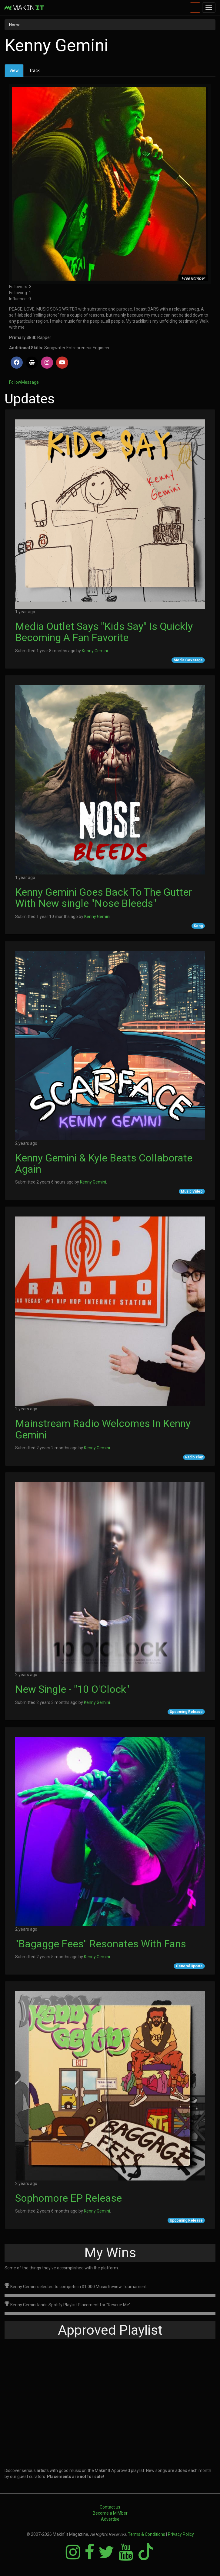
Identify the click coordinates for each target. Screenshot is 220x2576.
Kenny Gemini (95, 650)
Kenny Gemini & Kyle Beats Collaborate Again (103, 1163)
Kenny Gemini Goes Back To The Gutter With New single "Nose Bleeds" (103, 897)
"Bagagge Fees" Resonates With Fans (100, 1944)
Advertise (110, 2519)
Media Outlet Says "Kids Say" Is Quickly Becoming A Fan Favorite (104, 631)
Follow (15, 382)
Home (15, 24)
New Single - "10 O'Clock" (72, 1689)
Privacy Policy (181, 2534)
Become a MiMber (110, 2513)
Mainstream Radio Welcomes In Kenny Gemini (103, 1429)
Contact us (110, 2507)
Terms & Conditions (146, 2534)
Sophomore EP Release (68, 2198)
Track (34, 70)
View (16, 72)
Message (30, 382)
